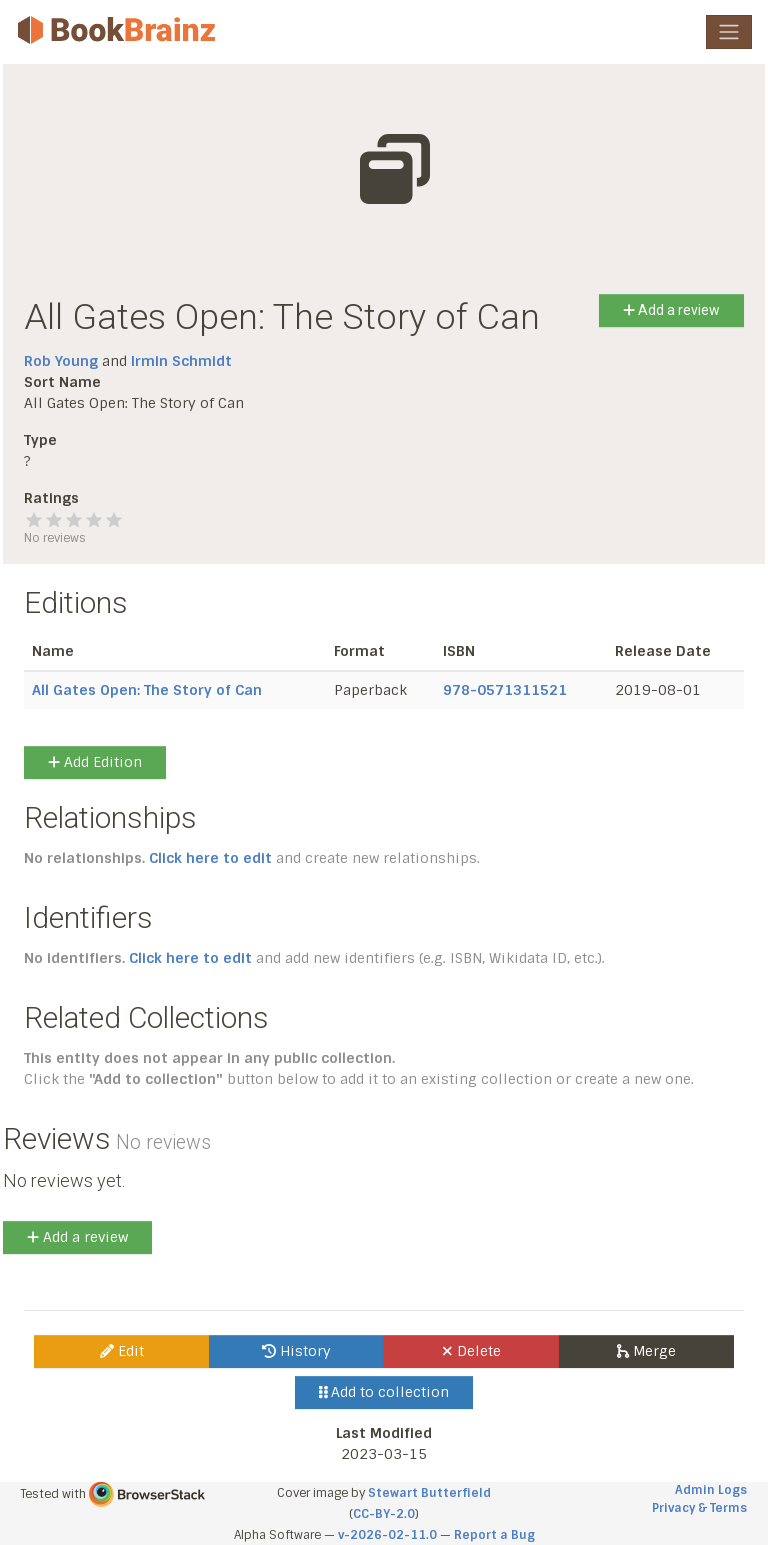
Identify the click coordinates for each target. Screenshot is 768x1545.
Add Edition (95, 762)
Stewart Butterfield (429, 1493)
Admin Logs (711, 1490)
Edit (122, 1351)
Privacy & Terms (699, 1508)
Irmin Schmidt (181, 361)
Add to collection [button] (384, 1392)
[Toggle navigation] (729, 32)
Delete (471, 1351)
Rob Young (61, 361)
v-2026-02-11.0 (387, 1535)
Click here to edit (210, 858)
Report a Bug (494, 1535)
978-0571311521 (505, 690)
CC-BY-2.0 (384, 1514)
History (296, 1351)
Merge (646, 1351)
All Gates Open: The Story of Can (147, 690)
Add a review (671, 310)
